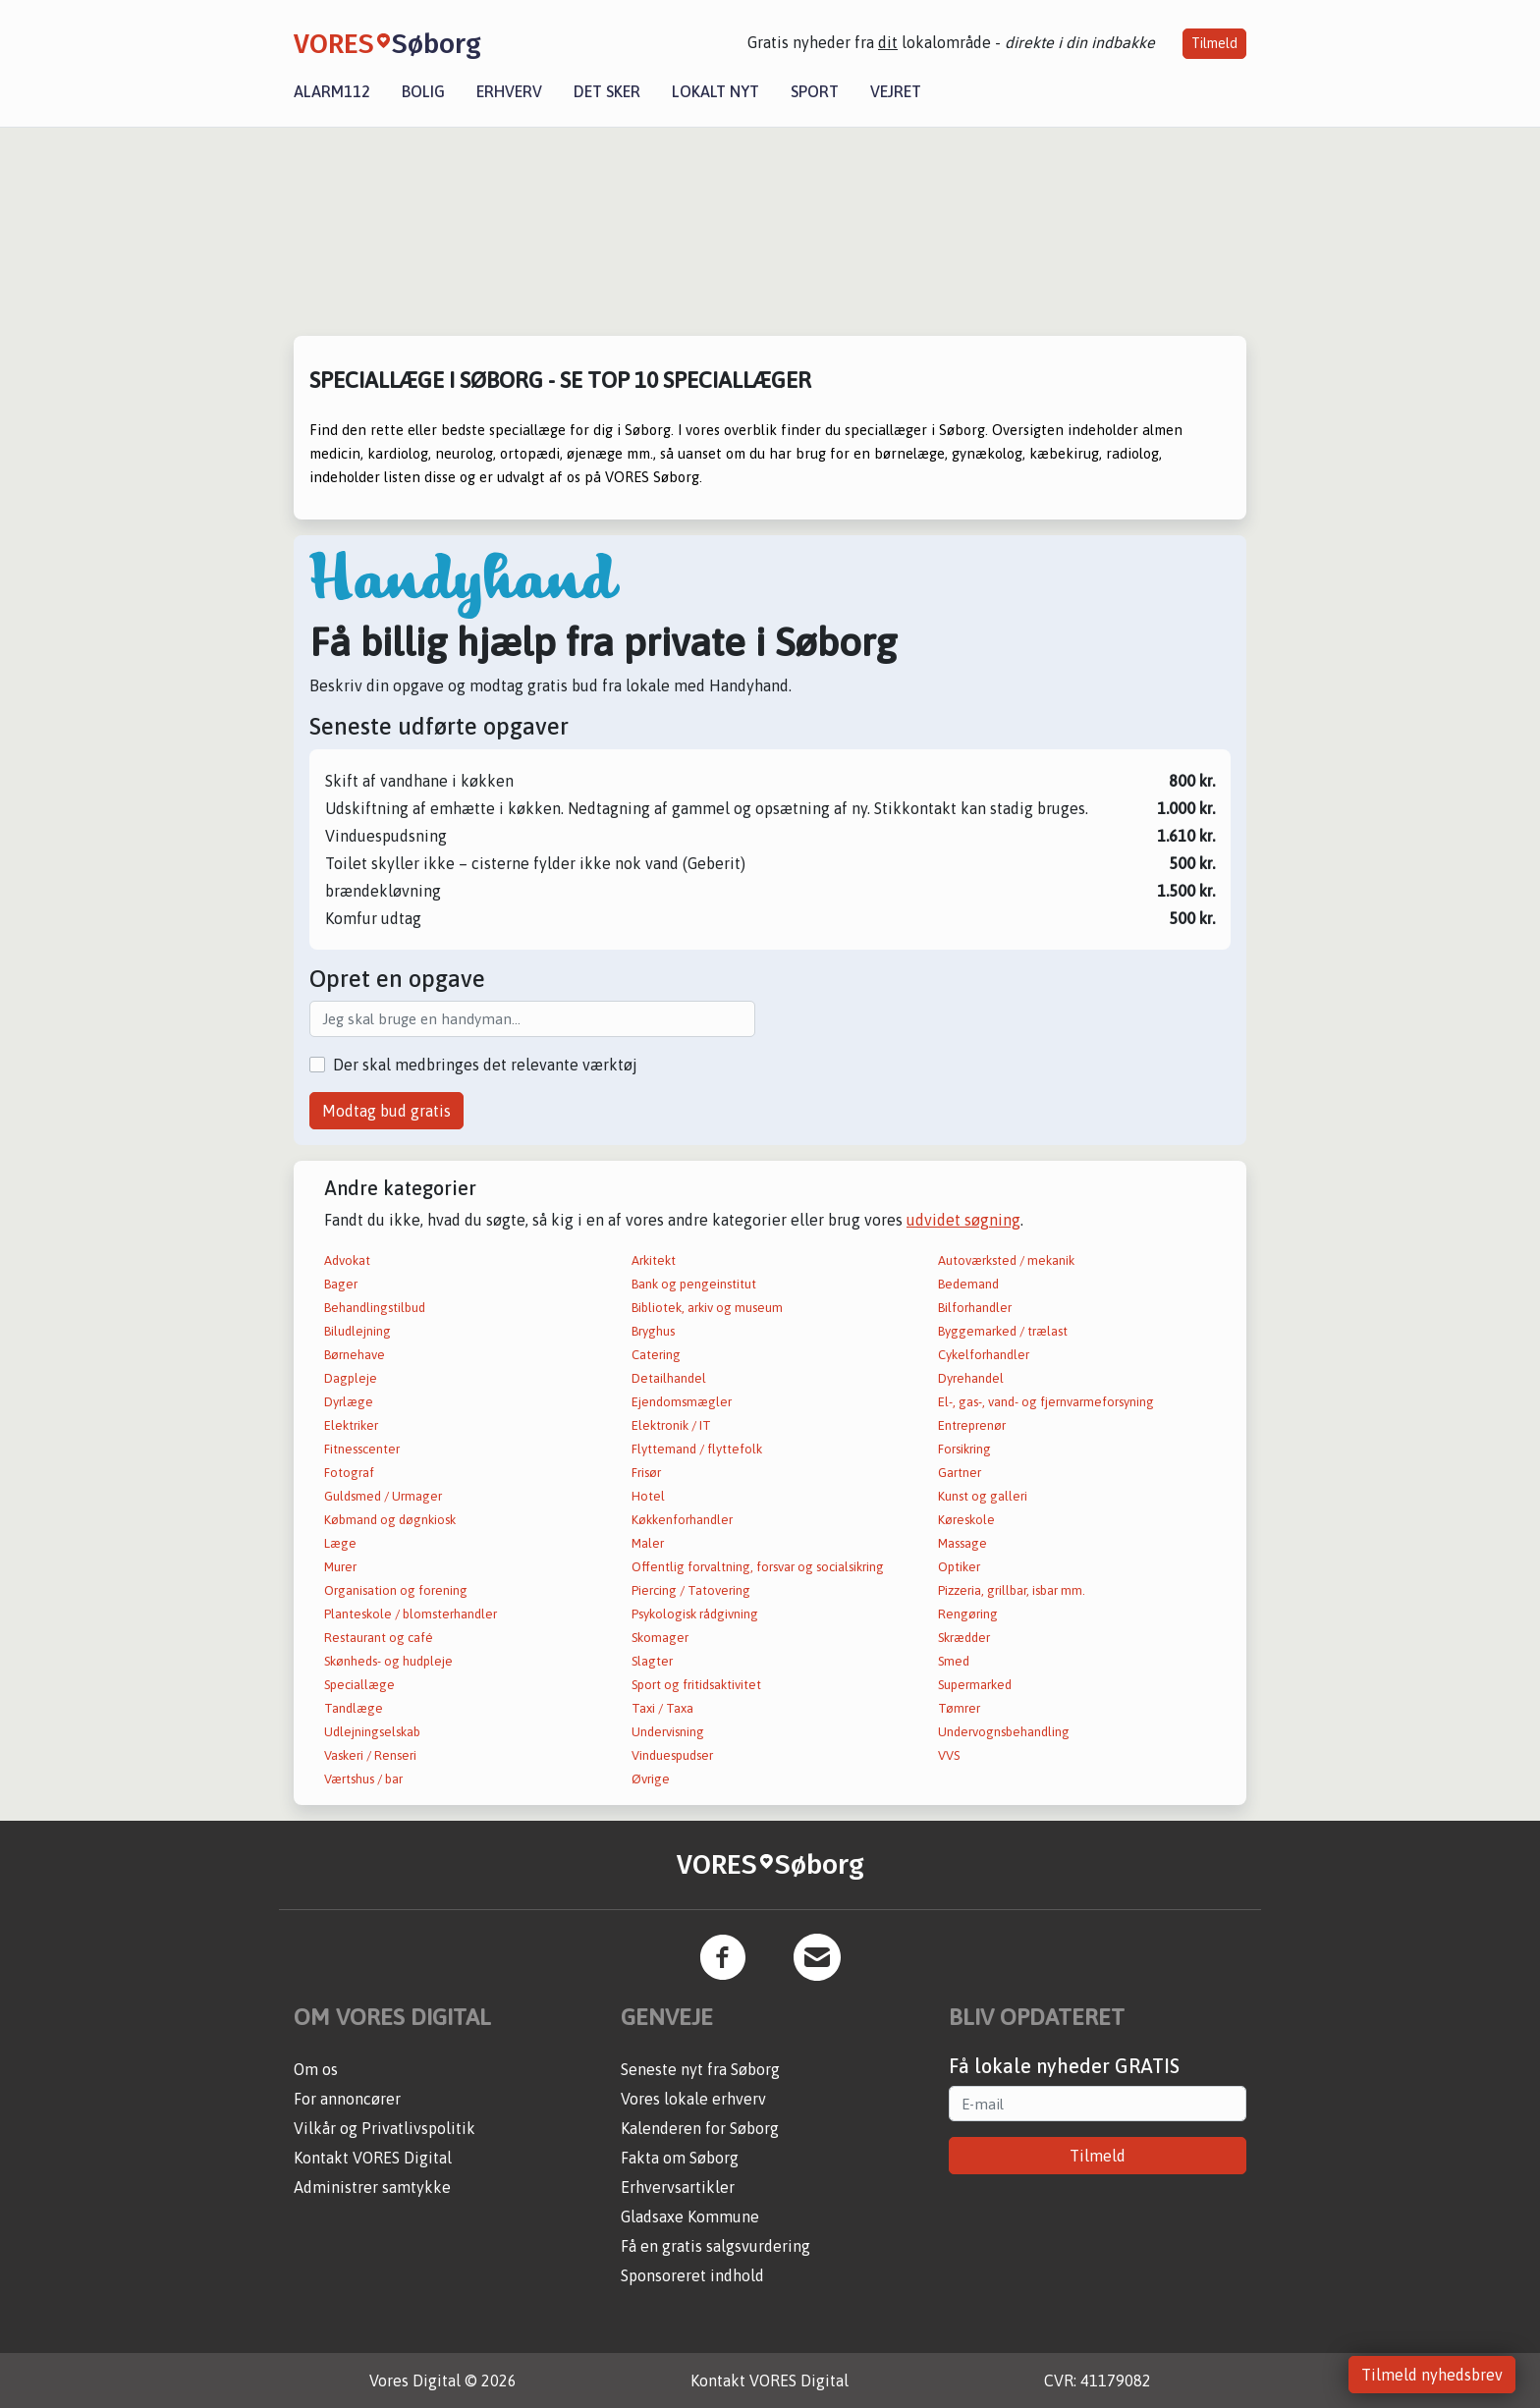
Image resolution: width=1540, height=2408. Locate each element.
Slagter (652, 1661)
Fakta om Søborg (680, 2157)
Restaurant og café (378, 1637)
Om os (316, 2069)
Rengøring (968, 1614)
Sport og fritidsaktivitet (696, 1684)
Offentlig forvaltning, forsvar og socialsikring (758, 1567)
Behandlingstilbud (374, 1307)
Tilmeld (1214, 43)
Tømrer (959, 1708)
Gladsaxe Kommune (690, 2216)
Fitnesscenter (362, 1449)
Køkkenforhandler (682, 1519)
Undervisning (668, 1731)
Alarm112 (332, 91)
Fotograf (349, 1472)
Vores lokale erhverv (693, 2098)
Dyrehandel (971, 1378)
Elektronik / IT (671, 1425)
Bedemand (968, 1284)
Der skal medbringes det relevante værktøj (485, 1064)
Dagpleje (350, 1378)
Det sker (607, 91)
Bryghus (653, 1331)
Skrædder (964, 1637)
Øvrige (651, 1779)
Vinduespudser (672, 1755)
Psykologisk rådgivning (695, 1614)
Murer (340, 1567)
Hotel (648, 1496)
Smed (953, 1661)
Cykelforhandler (983, 1354)
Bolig (423, 91)
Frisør (646, 1472)
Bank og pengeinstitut (694, 1284)
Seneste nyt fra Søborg (700, 2069)
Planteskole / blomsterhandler (410, 1614)
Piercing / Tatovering (691, 1590)
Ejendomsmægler (682, 1402)
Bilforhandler (975, 1307)
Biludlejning (357, 1331)
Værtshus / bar (363, 1779)
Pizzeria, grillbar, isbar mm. (1011, 1590)
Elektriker (351, 1425)
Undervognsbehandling (1004, 1731)
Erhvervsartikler (678, 2187)
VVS (949, 1755)
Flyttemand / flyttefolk (697, 1449)
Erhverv (509, 91)
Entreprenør (972, 1425)
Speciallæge (359, 1684)
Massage (962, 1543)
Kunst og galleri (982, 1496)
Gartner (959, 1472)
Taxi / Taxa (662, 1708)
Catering (656, 1354)
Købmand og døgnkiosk (390, 1519)
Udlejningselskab (372, 1731)
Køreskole (966, 1519)
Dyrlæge (348, 1402)
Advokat (347, 1260)
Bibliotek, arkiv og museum (707, 1307)
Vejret (895, 91)
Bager (341, 1284)
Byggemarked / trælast (1003, 1331)
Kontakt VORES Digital (373, 2157)
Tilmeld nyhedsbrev (1432, 2374)
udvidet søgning (963, 1220)
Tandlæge (353, 1708)
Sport (815, 91)
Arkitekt (654, 1260)
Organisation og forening (396, 1590)
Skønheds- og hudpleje (388, 1661)
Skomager (660, 1637)
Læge (340, 1543)
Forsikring (964, 1449)
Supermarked (975, 1684)
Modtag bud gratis (386, 1111)
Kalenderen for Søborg (700, 2128)
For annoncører (347, 2098)
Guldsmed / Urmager (383, 1496)
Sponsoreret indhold (692, 2275)
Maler (648, 1543)
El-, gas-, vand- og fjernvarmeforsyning (1046, 1402)
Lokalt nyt (715, 91)
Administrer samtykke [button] (372, 2187)
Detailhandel (669, 1378)
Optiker (959, 1567)
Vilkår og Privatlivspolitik (384, 2128)
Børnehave (354, 1354)
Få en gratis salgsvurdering (715, 2246)
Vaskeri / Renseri (370, 1755)
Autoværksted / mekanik (1006, 1260)
